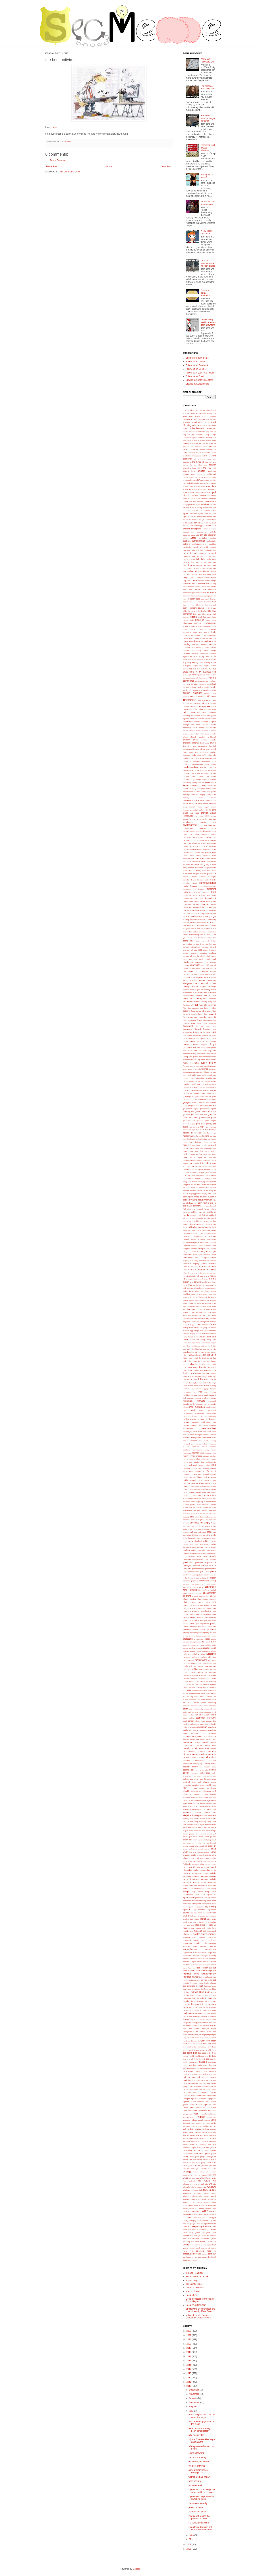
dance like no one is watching (202, 846)
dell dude (212, 880)
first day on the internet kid (204, 1032)
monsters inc (210, 1453)
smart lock (187, 1840)
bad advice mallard (204, 568)
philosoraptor (209, 1593)
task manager (204, 1965)
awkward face (197, 550)
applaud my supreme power (204, 511)
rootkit (202, 1694)
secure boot (210, 1745)
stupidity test (188, 1931)
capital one (197, 690)
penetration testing (207, 1581)
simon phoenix (193, 1806)
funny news (211, 1060)
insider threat (194, 1257)
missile (198, 1444)
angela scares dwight (201, 483)
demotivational (207, 882)
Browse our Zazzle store (197, 384)
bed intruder (198, 602)
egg (195, 950)
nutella (205, 1508)
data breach (200, 858)
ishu (191, 1282)
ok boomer (209, 1517)
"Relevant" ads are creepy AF (208, 202)
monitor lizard (198, 1453)
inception (186, 1249)
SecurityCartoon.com (196, 2305)
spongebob (196, 1904)
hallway (198, 1142)
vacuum (193, 2111)
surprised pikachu (208, 1946)
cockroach (187, 755)
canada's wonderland (207, 684)
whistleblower (205, 2178)
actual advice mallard (202, 422)
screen (203, 1724)
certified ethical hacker (207, 719)
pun (203, 1641)
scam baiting (188, 1718)
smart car (206, 1827)
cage (193, 678)
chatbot (192, 731)
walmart (197, 2132)
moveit (195, 1462)
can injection (200, 681)
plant (214, 1611)
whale (190, 2154)
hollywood (200, 1175)
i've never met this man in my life (197, 1221)
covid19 (193, 803)
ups (214, 2105)
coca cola (204, 752)
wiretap (195, 2196)
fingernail (212, 1023)
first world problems (192, 1035)
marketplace (211, 1407)
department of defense (207, 886)
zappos (205, 2254)
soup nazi (210, 1891)
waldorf (213, 2129)
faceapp (213, 999)
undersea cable (189, 2096)
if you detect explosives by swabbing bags (201, 2497)
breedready (196, 651)
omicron (186, 1523)
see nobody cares (208, 1767)
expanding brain (208, 989)
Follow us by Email (195, 376)
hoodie (194, 1182)
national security (209, 1474)
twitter (185, 2089)
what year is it (189, 2165)
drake (185, 935)
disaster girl (211, 901)
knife (202, 1330)
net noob (212, 1477)
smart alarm (211, 1825)
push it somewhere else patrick (197, 1645)
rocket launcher (209, 1687)
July (191, 2411)
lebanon (199, 1355)
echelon (186, 947)
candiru (200, 687)
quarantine (206, 1651)
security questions (193, 1760)
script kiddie (211, 1724)
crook (207, 816)
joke (189, 1309)
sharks (206, 1782)
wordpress (212, 2199)
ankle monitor (188, 492)
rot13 (208, 1694)
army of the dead (208, 523)
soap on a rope (203, 1867)
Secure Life (191, 2295)
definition (186, 880)
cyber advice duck (209, 831)
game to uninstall (194, 1069)
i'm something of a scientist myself (202, 1218)
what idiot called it (196, 2160)
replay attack (196, 1672)
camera (212, 678)
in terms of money (204, 1246)
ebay (210, 944)
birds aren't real (209, 614)
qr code (197, 1651)
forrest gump (211, 1048)
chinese (204, 740)
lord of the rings (209, 1383)
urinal (192, 2108)
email (207, 959)
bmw (214, 626)
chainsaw (192, 722)
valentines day (204, 2111)
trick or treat (196, 2074)
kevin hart (201, 1319)
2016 (189, 2360)
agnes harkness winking (202, 438)
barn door (187, 590)
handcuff (186, 1145)
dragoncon (212, 932)
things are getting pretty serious (195, 2023)
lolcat (189, 1379)
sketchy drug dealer (191, 1819)
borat (197, 638)
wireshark (186, 2196)
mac (200, 1392)
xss (212, 2214)
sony (193, 1892)
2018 (189, 2352)
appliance (193, 514)
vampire (186, 2114)
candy (213, 687)
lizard (190, 1370)
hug (190, 1194)
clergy (202, 749)
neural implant (210, 1480)
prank (213, 1623)
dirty (214, 895)
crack (205, 804)
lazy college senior (208, 1352)
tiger (210, 2035)
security (186, 1748)
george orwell (188, 1081)
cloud (213, 749)
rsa (184, 1697)
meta (195, 1431)
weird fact (201, 2148)
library (213, 1361)
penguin (186, 1584)
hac (206, 1130)
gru (193, 1124)
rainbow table (206, 1657)
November (194, 2394)
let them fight (195, 1361)
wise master (204, 2196)
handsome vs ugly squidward (204, 1145)
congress (205, 779)
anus (194, 508)
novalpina (197, 1499)
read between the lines (207, 1663)
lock (185, 1373)
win (204, 2187)
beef (214, 602)
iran (211, 1276)
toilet (202, 2040)
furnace (186, 1066)
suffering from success (194, 1937)
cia (184, 746)
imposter (196, 1242)
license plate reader (203, 1364)
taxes (185, 1968)
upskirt (185, 2108)
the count (208, 2001)
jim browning (199, 1303)
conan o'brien (210, 764)
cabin (208, 675)
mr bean (201, 1462)
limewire (202, 1367)
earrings (205, 944)
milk (200, 1441)
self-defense (205, 1773)
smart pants (197, 1840)
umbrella (212, 2092)
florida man (195, 1041)
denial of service (190, 886)
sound (200, 1892)
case (208, 700)
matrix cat (212, 1416)
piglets (213, 1605)
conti (214, 789)
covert (185, 804)
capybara (201, 696)
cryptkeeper (188, 822)
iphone (206, 1276)
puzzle (206, 1648)
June (191, 2535)
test (214, 1980)
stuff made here (209, 1928)
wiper (214, 2193)
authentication (199, 541)
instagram (204, 1257)
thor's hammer (201, 2029)
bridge (213, 651)
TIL (193, 2038)
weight (193, 2148)
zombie (194, 2257)
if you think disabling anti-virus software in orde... (201, 2528)
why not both (199, 2184)
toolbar (185, 2056)
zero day (212, 2254)
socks (203, 1882)
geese (185, 1078)
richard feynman (189, 1681)
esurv (185, 980)
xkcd (206, 2214)
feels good (192, 1020)
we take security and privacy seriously (199, 2141)
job (206, 1303)
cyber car (187, 834)
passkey (195, 1559)
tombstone (212, 2047)
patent (194, 1575)
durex (185, 944)
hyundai (208, 1194)
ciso (194, 746)
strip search (196, 1928)
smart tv (212, 1846)
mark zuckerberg (197, 1407)
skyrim (202, 1819)
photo (185, 1602)
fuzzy (198, 1066)
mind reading (210, 1441)
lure (195, 1392)
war (184, 2135)
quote (213, 1651)
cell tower (201, 712)
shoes (213, 1788)
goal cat (202, 1087)
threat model (199, 2031)
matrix (204, 1416)
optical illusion (192, 1535)
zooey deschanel (209, 2257)
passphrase (203, 1559)
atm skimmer (210, 535)
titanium (194, 2041)
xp (209, 2214)
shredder (186, 1797)
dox (192, 929)
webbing (203, 2144)
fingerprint (188, 1026)
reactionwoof (192, 1663)
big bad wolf (192, 611)
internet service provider (192, 1273)
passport (212, 1559)
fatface (210, 1017)
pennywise (187, 1587)
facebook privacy (199, 1002)
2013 (189, 2373)
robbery (213, 1684)
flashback (191, 1038)
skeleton (198, 1812)
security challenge (196, 1751)
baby (198, 559)
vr (215, 2126)
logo (210, 1376)
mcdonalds (195, 1422)
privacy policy (203, 1633)
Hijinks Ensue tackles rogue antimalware (201, 2440)
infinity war (195, 1251)
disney (213, 904)
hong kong (187, 1182)
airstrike (192, 453)
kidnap (185, 1328)
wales (185, 2132)
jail (202, 1291)
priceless (187, 1630)
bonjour (191, 638)
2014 (189, 2369)
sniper (206, 1858)
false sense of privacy (201, 1011)
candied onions (189, 687)
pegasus (194, 1581)
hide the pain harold (199, 1166)
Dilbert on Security (195, 2287)
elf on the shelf (197, 956)
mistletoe (205, 1444)
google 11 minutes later (200, 1102)
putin (214, 1645)
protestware (198, 1639)
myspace (186, 1474)
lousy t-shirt (204, 1386)
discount (196, 904)
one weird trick (197, 1526)
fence (199, 1020)
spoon (190, 1907)
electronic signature (199, 953)
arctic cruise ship (209, 517)
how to (213, 1188)
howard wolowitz (189, 1191)
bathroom (211, 592)
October (193, 2398)
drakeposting (194, 935)
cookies (197, 791)
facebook (187, 1001)
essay (213, 977)
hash (185, 1154)
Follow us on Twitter (195, 361)
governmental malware (205, 1111)
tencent (189, 1980)
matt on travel (195, 2485)
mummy (206, 1468)
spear (191, 1897)
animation (211, 486)
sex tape (189, 1779)
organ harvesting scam (192, 1538)
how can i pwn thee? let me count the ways (201, 2415)
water (185, 2138)
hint (184, 1169)
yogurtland (197, 2221)
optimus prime (204, 1535)
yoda (191, 2221)
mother (197, 1459)
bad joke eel (196, 571)
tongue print (188, 2050)
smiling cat (199, 1852)
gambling (207, 1066)
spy (206, 1907)
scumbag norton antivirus (203, 1733)
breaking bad (188, 647)
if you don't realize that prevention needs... (199, 2517)
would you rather (196, 2208)
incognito (202, 1248)
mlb (210, 1444)
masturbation (211, 1413)
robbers (205, 1684)
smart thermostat (204, 1843)
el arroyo (212, 950)
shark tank (196, 1782)
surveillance (190, 1949)
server (209, 1776)
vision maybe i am (198, 2123)
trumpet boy (199, 2080)
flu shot (205, 1041)
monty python (189, 1456)
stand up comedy (205, 1913)
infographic (205, 1251)
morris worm (188, 1459)
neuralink (186, 1483)
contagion (201, 789)
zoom (185, 2260)
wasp (206, 2135)
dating (202, 864)
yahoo (190, 2217)
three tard (211, 2032)
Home (109, 166)
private (213, 1633)
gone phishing (205, 1096)
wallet (191, 2132)
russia (209, 1697)
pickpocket (211, 1602)
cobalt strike (194, 752)
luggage (205, 1389)
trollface (213, 2077)
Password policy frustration (205, 293)
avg (201, 547)
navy (190, 1477)
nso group (198, 1501)
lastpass (204, 1346)
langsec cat (194, 1340)
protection (188, 1639)
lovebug (213, 1386)
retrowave (212, 1675)
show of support (191, 1794)
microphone (196, 1438)
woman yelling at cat (191, 2199)
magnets (190, 1398)
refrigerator (197, 1669)
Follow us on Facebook (197, 365)
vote (193, 2126)
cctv (195, 709)
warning (199, 2135)
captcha (193, 696)
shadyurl (186, 1782)
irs (184, 1279)
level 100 (206, 1361)
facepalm (212, 1002)
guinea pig (194, 1127)
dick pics (197, 892)
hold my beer (189, 1175)
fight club (206, 1020)
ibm (214, 1221)
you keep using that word (200, 2226)
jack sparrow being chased (193, 1288)
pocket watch (188, 1614)
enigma (209, 974)
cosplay (186, 798)
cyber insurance (202, 834)
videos (201, 2116)
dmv (206, 907)
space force (200, 1895)
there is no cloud (195, 2013)
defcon (185, 877)
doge (210, 919)
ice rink (209, 1224)
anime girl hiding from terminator (202, 489)
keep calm (206, 1315)
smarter (192, 1852)
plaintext (207, 1611)
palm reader (211, 1550)
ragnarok (186, 1657)
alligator (212, 465)
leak (189, 1355)
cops (204, 791)
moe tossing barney (200, 1450)
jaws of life (187, 1297)
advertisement (197, 428)
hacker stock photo (192, 1133)
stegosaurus (211, 1916)
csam (213, 828)
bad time (192, 580)
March (192, 2539)
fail (196, 1004)
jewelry (213, 1300)
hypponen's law (198, 1194)
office (192, 1517)
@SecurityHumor (194, 2284)
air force (209, 444)
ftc (202, 1060)
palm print (201, 1550)
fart (205, 1017)
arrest (208, 526)
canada (194, 684)
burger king (197, 666)
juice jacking (201, 1312)
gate (194, 1075)
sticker (203, 1919)
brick (206, 651)
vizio (214, 2123)
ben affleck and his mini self (203, 605)
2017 (189, 2356)
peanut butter (201, 1578)
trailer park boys (190, 2065)
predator (193, 1626)
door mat (191, 925)
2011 (189, 2382)
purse (213, 1642)
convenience (188, 792)
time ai (207, 2038)
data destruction (189, 862)
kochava (212, 1331)
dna (211, 907)
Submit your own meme (197, 358)
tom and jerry (209, 2044)
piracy (192, 1611)
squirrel (186, 1913)
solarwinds (212, 1882)
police (186, 1617)
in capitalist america (208, 1242)
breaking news (202, 647)
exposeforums (188, 996)
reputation (187, 1675)
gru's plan (200, 1124)
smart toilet (193, 1846)
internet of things (207, 1269)
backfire (196, 565)
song (214, 1888)
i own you (201, 1212)
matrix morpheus (191, 1419)
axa (210, 556)
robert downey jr (190, 1687)
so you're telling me (199, 1864)
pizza (197, 1611)
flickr (197, 1038)
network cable (196, 1480)
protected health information (205, 1636)
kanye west (211, 1312)
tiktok (189, 2038)
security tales (209, 1763)
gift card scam (199, 1084)
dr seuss (202, 932)
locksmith (198, 1376)
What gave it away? (207, 175)
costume (200, 798)
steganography (200, 1916)
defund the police (197, 880)
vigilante (194, 2120)
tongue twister (199, 2050)
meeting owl (196, 1425)
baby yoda (206, 559)
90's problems (188, 413)
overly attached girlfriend (199, 1541)
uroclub (198, 2108)
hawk (185, 1157)
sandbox (212, 1706)
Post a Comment (58, 160)
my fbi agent (209, 1471)
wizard (213, 2196)
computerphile (197, 764)
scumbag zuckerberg (206, 1736)
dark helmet (195, 852)
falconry (207, 1008)
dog (187, 919)
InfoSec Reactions (194, 2273)
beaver (213, 599)
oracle (213, 1535)
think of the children (201, 2026)
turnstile (205, 2086)
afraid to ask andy (202, 432)
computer (187, 764)
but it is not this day (202, 669)
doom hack (201, 923)
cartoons (67, 141)
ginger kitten (211, 1084)
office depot (199, 1517)
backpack (203, 565)
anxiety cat (207, 508)
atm (201, 535)
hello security (194, 2481)
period (213, 1590)
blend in (199, 620)
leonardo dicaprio (201, 1358)
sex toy (196, 1779)
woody (204, 2199)
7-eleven (202, 410)
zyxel (195, 2260)
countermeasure (191, 800)
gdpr (199, 1075)
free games (193, 1057)
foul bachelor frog (202, 1050)
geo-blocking (211, 1078)
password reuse (198, 1569)
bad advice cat (189, 568)
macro (200, 1395)
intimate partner (209, 1273)
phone (213, 1596)
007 (184, 410)
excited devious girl (191, 990)
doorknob (200, 926)
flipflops (203, 1038)
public (207, 1639)
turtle (211, 2086)
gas (207, 1072)
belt (189, 605)
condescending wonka (194, 767)
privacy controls (190, 1633)
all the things (195, 462)
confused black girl (191, 773)
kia (211, 1324)
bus (190, 669)
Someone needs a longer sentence (208, 118)
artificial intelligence (192, 529)
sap (190, 1709)
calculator (199, 678)
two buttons (193, 2089)
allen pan (202, 465)
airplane (212, 447)
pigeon (207, 1605)
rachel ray (196, 1654)
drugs (192, 941)
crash (199, 807)
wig (214, 2184)
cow (200, 804)
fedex (185, 1020)
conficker (203, 770)
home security (188, 1179)
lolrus (195, 1380)
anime (185, 489)
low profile (196, 1389)
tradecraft (212, 2062)
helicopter (207, 1160)
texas (200, 1983)
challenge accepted (208, 722)
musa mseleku (195, 1471)
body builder (204, 632)
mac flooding (210, 1392)
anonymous (188, 498)
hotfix (204, 1185)
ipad (201, 1276)
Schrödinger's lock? (197, 2511)
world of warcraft (200, 2205)
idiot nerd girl (193, 1230)
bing (214, 611)
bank (206, 583)
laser (203, 1343)
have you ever (209, 1154)
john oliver (207, 1306)
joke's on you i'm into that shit (204, 1309)
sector (199, 1745)
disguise (205, 904)
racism (202, 1654)
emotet (213, 962)
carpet (213, 696)
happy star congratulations (205, 1148)
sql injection (200, 1910)
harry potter (210, 1151)
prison (202, 1630)
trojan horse (210, 2074)
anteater (197, 498)
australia (186, 541)
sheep (213, 1782)
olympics (212, 1520)
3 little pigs (194, 410)
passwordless (193, 1572)
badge (213, 581)
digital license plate (201, 895)
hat (200, 1154)
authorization (198, 544)
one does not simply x (201, 1522)
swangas (204, 1956)
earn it (198, 944)
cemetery (186, 716)
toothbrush (199, 2056)
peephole (186, 1581)
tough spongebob (190, 2062)
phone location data (192, 1599)
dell (206, 880)
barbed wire (205, 587)
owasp (196, 1544)
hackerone (197, 1136)
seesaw (195, 1773)
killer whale (193, 1328)
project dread (188, 1636)
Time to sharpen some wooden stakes (208, 263)
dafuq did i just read (201, 843)
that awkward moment (193, 1986)
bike (210, 611)
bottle (191, 641)
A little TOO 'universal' (206, 232)
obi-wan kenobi (200, 1511)
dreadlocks (202, 938)
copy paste (211, 792)
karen (185, 1315)
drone (185, 941)
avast (195, 547)
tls (199, 2041)
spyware (187, 1909)
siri (205, 1809)
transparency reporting (192, 2071)
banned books (194, 587)
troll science (202, 2077)
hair (196, 1139)
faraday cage (188, 1017)
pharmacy (198, 1593)
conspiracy (187, 783)
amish (193, 474)
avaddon (212, 544)
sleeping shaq (205, 1822)
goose (202, 1106)
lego (190, 1358)
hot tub (193, 1185)
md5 (203, 1422)
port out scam (210, 1620)
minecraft (186, 1444)
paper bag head (204, 1553)
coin (214, 755)
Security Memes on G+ (197, 2276)
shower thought (209, 1794)
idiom (185, 1230)
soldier (185, 1885)
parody (212, 1556)
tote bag (205, 2059)
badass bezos (204, 581)
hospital (186, 1184)
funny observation (191, 1063)
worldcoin (212, 2205)
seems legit (188, 1770)
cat (202, 703)
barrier (197, 589)
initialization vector (190, 1255)
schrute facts (200, 1721)
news (193, 1483)
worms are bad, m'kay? (199, 2477)
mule (200, 1468)
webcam (212, 2144)
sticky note (211, 1919)
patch (213, 1571)
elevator (186, 956)
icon (214, 1224)
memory (212, 1425)
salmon (203, 1703)
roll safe (187, 1690)
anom (213, 495)
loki (184, 1380)
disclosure (187, 904)
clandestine (202, 746)
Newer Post (51, 166)
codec (198, 755)
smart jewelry (210, 1837)
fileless (213, 1020)
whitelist (191, 2181)
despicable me (189, 889)
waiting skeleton (202, 2129)
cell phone (189, 712)
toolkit (192, 2056)
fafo (192, 1005)
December (194, 2390)
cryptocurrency (190, 825)
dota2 (207, 926)
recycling (212, 1666)
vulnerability (188, 2129)
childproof (212, 737)
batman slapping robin (204, 596)
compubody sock (209, 761)
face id (207, 995)
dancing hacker (189, 849)
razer (214, 1660)
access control (201, 416)
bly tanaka (208, 626)
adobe (202, 425)
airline (205, 447)
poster (191, 1623)
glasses (186, 1087)
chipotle (213, 740)
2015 (189, 2365)
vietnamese (211, 2117)
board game (189, 629)
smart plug (206, 1840)
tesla (210, 1980)
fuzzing (192, 1066)
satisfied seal (193, 1712)
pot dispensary (202, 1624)
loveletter (186, 1389)
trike (203, 2074)
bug (184, 663)
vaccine (186, 2111)
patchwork (187, 1575)
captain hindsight (192, 693)
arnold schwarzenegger (193, 526)
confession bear (191, 770)
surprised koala (190, 1946)
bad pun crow (202, 578)
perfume (205, 1590)
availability (187, 547)
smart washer (204, 1849)
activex (213, 419)
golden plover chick (208, 1093)
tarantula (194, 1965)
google (186, 1102)
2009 (189, 2544)
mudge (207, 1465)
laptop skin (211, 1340)
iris (215, 1276)
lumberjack (187, 1392)
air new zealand (194, 447)
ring (214, 1681)
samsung (212, 1703)
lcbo (184, 1355)
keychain (205, 1322)
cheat (198, 731)
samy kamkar (203, 1706)
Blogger (136, 2569)
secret (205, 1742)
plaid (202, 1611)
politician (200, 1617)
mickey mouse (209, 1435)
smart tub (203, 1846)
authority (186, 544)
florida (185, 1041)
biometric (187, 614)
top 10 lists (210, 2056)
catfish (213, 706)
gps (192, 1114)
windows (211, 2187)
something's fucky (202, 1889)
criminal (204, 813)
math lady (198, 1416)
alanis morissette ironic (206, 453)
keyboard (187, 1321)
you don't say (207, 2221)
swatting (212, 1956)
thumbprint (204, 2035)
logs (214, 1376)
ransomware (201, 1660)
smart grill (211, 1834)
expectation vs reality (191, 993)
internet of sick (189, 1270)
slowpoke (202, 1824)
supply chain (200, 1943)
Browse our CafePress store (199, 380)
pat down (204, 1572)
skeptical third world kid (205, 1815)
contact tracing (189, 788)
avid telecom (210, 547)
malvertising (188, 1401)
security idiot (208, 1757)
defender (193, 877)
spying (212, 1906)
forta (185, 1051)
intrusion (186, 1276)
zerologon (187, 2257)
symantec (193, 1959)
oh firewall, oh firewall (198, 2461)
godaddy (192, 1090)
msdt (195, 1465)
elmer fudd (187, 959)
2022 (189, 2335)
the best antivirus (196, 2466)
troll (184, 2077)
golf (193, 1096)
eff (192, 950)
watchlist (212, 2135)
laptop (202, 1340)
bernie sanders (190, 608)
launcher (190, 1352)
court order (205, 801)
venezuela (203, 2114)
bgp (214, 608)
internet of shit (207, 1266)
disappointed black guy (193, 898)
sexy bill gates (205, 1779)
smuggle (186, 1855)
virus (213, 2120)
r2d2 (185, 1654)
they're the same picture (200, 2019)
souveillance (188, 1895)
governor (186, 1115)
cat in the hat (210, 703)
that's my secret (196, 1995)
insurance (202, 1261)
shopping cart (196, 1791)
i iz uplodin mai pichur (198, 2522)
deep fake (206, 871)
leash (193, 1355)
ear (194, 944)
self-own (192, 1776)
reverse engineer (198, 1678)
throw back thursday (191, 2035)
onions (207, 1526)
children (186, 740)
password (188, 1562)
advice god (187, 432)
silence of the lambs (196, 1803)
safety (196, 1703)
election (186, 953)
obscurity (198, 1514)
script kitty (187, 1727)
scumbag (202, 1727)
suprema (212, 1943)
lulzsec (213, 1389)
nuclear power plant (192, 1505)
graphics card (189, 1121)
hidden (208, 1163)
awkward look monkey (194, 553)
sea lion (186, 1739)
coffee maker (207, 755)
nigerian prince (205, 1483)
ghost (188, 1084)
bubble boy (192, 660)
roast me (198, 1684)
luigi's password (196, 2453)
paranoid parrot (194, 1556)
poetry (199, 1614)
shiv (195, 1788)
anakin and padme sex (197, 477)
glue (191, 1087)
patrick (206, 1575)
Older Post (166, 166)
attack (193, 538)
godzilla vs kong (202, 1090)
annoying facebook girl (200, 495)
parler (205, 1556)
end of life (205, 965)
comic (185, 761)
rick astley (201, 1681)
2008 (189, 2549)
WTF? (205, 2211)
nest (205, 1477)
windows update (207, 2190)
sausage (207, 1712)
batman (192, 596)
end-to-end (203, 971)
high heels (212, 1166)
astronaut (186, 535)
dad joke (187, 843)
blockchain (187, 623)
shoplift (186, 1791)
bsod (185, 660)
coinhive (194, 758)
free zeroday (204, 1057)
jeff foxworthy (210, 1297)
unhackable (211, 2096)
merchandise (208, 1428)
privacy (211, 1629)
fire (197, 1026)
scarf (185, 1721)
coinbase (186, 758)
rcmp (185, 1663)
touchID (213, 2059)
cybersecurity (189, 840)
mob (214, 1444)
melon (205, 1425)
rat (209, 1660)
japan (193, 1294)
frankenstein (201, 1054)
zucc (190, 2260)
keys (199, 1324)
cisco (189, 746)
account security (198, 419)
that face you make (191, 1989)
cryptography (210, 825)
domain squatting (189, 923)
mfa (184, 1435)
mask (193, 1410)
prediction (202, 1626)
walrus (204, 2132)
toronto (185, 2059)
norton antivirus (204, 1495)
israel (204, 1282)
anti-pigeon (187, 505)
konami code (201, 1334)
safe (214, 1699)
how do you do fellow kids (199, 1188)
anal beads (211, 477)
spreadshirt (199, 1907)
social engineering (201, 1870)
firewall (198, 1029)
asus (193, 535)
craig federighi (189, 807)
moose (199, 1456)
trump (190, 2080)
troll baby (192, 2077)
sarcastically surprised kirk (205, 1709)
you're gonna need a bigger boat (203, 2245)
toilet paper (211, 2041)
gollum (197, 1096)
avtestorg (186, 550)
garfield (203, 1072)
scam (213, 1714)
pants (195, 1553)
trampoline (192, 2068)
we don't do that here (207, 2138)
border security (206, 638)
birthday (186, 617)
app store (187, 511)
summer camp (199, 1940)
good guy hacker (209, 1099)
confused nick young (206, 776)
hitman (201, 1172)
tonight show (211, 2050)
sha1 (214, 1779)
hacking (205, 1136)
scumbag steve (189, 1736)
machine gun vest (190, 1395)
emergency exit (201, 962)
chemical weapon (209, 731)
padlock (186, 1550)
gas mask (187, 1075)
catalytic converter (190, 706)
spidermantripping (199, 1901)
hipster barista (191, 1169)
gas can (213, 1072)
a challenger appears (205, 413)
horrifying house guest (207, 1182)
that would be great (200, 1992)
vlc (184, 2126)
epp (193, 977)
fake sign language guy (193, 1008)
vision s (209, 2123)
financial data (189, 1023)
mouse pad (187, 1462)
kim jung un (205, 1328)
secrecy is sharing (197, 2457)
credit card (211, 810)
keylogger (192, 1324)
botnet (185, 641)
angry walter (200, 486)
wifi (210, 2184)
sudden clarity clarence (204, 1934)
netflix (185, 1480)
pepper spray (197, 1587)
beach (192, 599)
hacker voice (210, 1133)
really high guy (189, 1666)
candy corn (187, 690)
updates (207, 2104)
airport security (190, 449)
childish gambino (198, 737)
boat (195, 632)
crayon (206, 807)
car (208, 696)
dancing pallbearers (203, 849)
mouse (213, 1459)
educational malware (199, 947)
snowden (199, 1861)
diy (203, 907)
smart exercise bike (197, 1831)
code (194, 755)
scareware (211, 1718)
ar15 (188, 517)
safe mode (187, 1703)
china (195, 740)
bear (198, 599)
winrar (206, 2193)
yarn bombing (207, 2217)
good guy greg (196, 1099)
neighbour (197, 1477)
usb (204, 2108)
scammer (200, 1718)
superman (187, 1943)
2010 (189, 2386)
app (214, 507)
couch (213, 798)
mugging (186, 1468)
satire (185, 1712)
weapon (193, 2144)
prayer (186, 1626)
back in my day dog (206, 562)
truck (185, 2080)
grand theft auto (201, 1115)
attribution (203, 538)
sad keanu (193, 1700)
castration (196, 703)
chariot (205, 725)
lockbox (186, 1376)
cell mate (212, 709)
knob (207, 1331)
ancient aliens (188, 480)
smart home (198, 1837)
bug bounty (192, 662)
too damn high (190, 2053)
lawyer (197, 1352)
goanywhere (211, 1087)
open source (211, 1529)
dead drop (199, 868)
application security (207, 513)
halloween (202, 1139)
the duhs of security (197, 2503)
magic (206, 1395)
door (209, 922)
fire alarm (205, 1026)
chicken (191, 734)
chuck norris (204, 743)
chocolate (187, 743)
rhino (214, 1678)
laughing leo (197, 1349)
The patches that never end (208, 87)
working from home (192, 2202)
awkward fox (210, 550)
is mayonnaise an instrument (197, 1279)
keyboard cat (197, 1322)
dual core (200, 941)
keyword (205, 1324)
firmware (206, 1029)
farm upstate (199, 1017)
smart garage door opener (194, 1834)
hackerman (188, 1136)
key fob (213, 1319)
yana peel (197, 2217)
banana (201, 584)
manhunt (207, 1404)
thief (214, 2019)
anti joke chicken (196, 501)
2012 (189, 2377)
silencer (209, 1803)
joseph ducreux (189, 1312)
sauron (201, 1712)
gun (202, 1127)
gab (201, 1066)
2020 (189, 2344)
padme (193, 1550)
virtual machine (204, 2120)
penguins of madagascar (204, 1584)
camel (205, 678)
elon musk (198, 959)
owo (206, 1544)
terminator (196, 1980)
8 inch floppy (211, 410)
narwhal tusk (196, 1474)
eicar (200, 950)
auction (213, 538)
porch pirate (193, 1620)
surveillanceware (199, 1953)
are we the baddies (190, 520)
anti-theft (204, 504)
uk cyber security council (195, 2092)
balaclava (187, 584)
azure (193, 559)
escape (207, 977)
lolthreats (203, 1379)
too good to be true (207, 2053)
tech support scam (191, 1971)
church (213, 743)
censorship (195, 716)
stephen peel (188, 1919)
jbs (194, 1297)
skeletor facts (210, 1812)
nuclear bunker (210, 1502)
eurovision (212, 980)
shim (214, 1785)
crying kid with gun (207, 819)
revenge (186, 1678)
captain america (209, 690)
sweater (186, 1959)
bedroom (207, 602)
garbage (196, 1072)
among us (201, 474)
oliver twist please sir (199, 1520)
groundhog (187, 1124)
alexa (204, 456)
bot (214, 638)
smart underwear (190, 1849)
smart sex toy (192, 1843)
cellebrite (212, 712)
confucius (212, 770)
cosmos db (211, 795)
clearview (196, 749)
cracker (212, 804)
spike (209, 1901)
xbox (196, 2214)
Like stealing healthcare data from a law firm (208, 322)
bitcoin (193, 617)
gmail (196, 1087)
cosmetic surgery (198, 795)
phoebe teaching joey (200, 1596)
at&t (197, 535)
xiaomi (201, 2214)
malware (201, 1401)
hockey (213, 1173)
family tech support (207, 1014)
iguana (193, 1239)
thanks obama (210, 1983)
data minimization (204, 861)
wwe (210, 2211)
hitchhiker (194, 1173)
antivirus (187, 507)
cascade (201, 700)
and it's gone (200, 480)
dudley (213, 941)
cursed (198, 831)
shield (208, 1785)
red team (187, 1669)
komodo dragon (189, 1334)
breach (203, 644)
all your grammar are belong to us (198, 2471)
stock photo (187, 1922)
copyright (186, 795)
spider (213, 1898)
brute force (211, 657)
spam (185, 1897)
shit (190, 1788)
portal (185, 1624)
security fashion (199, 1754)
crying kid (194, 819)
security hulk (195, 1758)
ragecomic (211, 1654)
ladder (203, 1337)
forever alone (190, 1044)
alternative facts (189, 468)
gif (192, 1084)
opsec (209, 1532)
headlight (212, 1157)
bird (199, 614)
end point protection (200, 968)
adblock (195, 425)
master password (207, 1410)
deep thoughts (194, 874)
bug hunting (205, 663)
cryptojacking (188, 828)
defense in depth (208, 877)
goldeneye (187, 1096)
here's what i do (196, 1163)
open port (202, 1529)
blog (210, 623)
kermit (194, 1318)
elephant (212, 953)
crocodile (199, 816)
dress (209, 938)
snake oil (200, 1855)
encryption (195, 965)
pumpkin (197, 1642)
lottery (196, 1386)
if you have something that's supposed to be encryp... (201, 2490)
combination (210, 758)
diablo (185, 892)
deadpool (207, 868)
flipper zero (211, 1038)
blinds (208, 620)
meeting (186, 1425)
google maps (193, 1106)
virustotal (186, 2123)
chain (185, 722)
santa (185, 1709)
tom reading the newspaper (194, 2047)
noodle (198, 1492)
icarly (185, 1224)
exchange (212, 987)
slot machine (192, 1825)
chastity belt (203, 728)
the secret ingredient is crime (194, 2010)
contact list (211, 785)
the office (198, 2007)
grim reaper (210, 1121)
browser (186, 653)
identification (191, 1227)
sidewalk (202, 1800)
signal (213, 1800)
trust (206, 2080)
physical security (197, 1602)
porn (202, 1620)
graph (213, 1117)
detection (201, 889)
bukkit (213, 663)
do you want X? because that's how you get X (199, 916)
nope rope (206, 1492)
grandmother (204, 1117)
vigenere (186, 2120)
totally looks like (195, 2059)
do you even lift (198, 910)
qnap (192, 1651)
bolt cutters (195, 635)
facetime (186, 1005)
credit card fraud (191, 813)
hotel (199, 1184)
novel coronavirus (209, 1499)
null (190, 1508)
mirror (193, 1444)
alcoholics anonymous (192, 456)
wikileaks (186, 2187)
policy (192, 1617)
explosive (212, 992)
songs (186, 1891)
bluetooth (199, 626)
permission (187, 1593)
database (195, 864)
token (200, 2044)
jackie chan (194, 1291)
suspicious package (191, 1956)
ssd (191, 1913)
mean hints (211, 1422)
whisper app (194, 2178)
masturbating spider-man (193, 1413)
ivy (203, 1285)
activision (186, 422)
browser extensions (200, 654)
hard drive (199, 1151)
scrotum (194, 1727)
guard (185, 1127)
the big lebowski (197, 2001)
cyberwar (200, 840)
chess (185, 734)
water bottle (193, 2138)
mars (185, 1410)
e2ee (190, 944)
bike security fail (196, 2435)
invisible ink (194, 1276)
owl (201, 1544)
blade (192, 620)
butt (214, 672)
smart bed (187, 1828)
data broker (211, 859)
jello (196, 1300)
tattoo (213, 1965)
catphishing (187, 709)
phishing (187, 1596)
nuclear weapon (209, 1505)
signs (185, 1803)
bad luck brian (209, 571)
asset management (199, 532)
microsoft (206, 1437)
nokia (185, 1489)
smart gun (187, 1837)
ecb (214, 944)
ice (189, 1224)
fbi (215, 1017)
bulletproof (187, 666)
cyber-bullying (198, 837)
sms (214, 1852)
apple (185, 513)
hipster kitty (203, 1169)
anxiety (199, 508)
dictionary (206, 892)
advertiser (211, 428)
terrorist (204, 1980)
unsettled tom (203, 2102)
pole (214, 1614)
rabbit (189, 1654)
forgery (204, 1044)
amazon (201, 471)
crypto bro (208, 822)
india (208, 1249)
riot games (187, 1684)
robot (200, 1687)
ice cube (202, 1224)
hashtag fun (193, 1154)
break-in (212, 644)
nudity (185, 1508)
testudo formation (190, 1983)
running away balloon (196, 1697)
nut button (197, 1508)
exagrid (203, 987)
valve (214, 2111)
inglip (214, 1251)
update (199, 2104)
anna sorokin (200, 492)
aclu (208, 419)
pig (201, 1605)
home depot (211, 1175)
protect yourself (195, 2507)
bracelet (195, 644)
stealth (191, 1916)
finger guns (202, 1023)
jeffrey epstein (188, 1300)
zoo (199, 2257)
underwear (201, 2095)
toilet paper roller (190, 2044)
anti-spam (196, 505)
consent (213, 779)
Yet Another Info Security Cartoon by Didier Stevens (198, 2316)
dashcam (206, 856)
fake (201, 1005)
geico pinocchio (197, 1078)
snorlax (213, 1858)
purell (208, 1642)
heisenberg (187, 1160)
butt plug (186, 675)
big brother (202, 611)
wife (206, 2184)
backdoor (187, 565)
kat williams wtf (194, 1315)
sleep (196, 1822)
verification (211, 2114)
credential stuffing (197, 810)
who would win (207, 2181)
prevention (212, 1626)
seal (197, 1739)
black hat (202, 617)
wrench (198, 2211)
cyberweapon (210, 840)
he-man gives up (198, 1157)
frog (198, 1060)
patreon (200, 1575)
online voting (192, 1529)
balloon (195, 584)
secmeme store (191, 1742)
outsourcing (207, 1538)
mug (214, 1465)
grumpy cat (211, 1124)
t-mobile (201, 1959)
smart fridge (211, 1831)
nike (214, 1483)
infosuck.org (192, 2280)
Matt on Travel (193, 2291)
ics (184, 1227)
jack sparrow (211, 1285)
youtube (197, 2254)
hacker (212, 1129)
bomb (203, 635)
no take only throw (195, 1486)
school (191, 1721)
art (214, 526)
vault (196, 2114)
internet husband (190, 1267)
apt (184, 516)
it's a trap (187, 1285)
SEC (214, 1739)
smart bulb (196, 1827)
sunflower (212, 1940)
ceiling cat (202, 709)
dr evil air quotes (202, 929)
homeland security (202, 1179)
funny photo (208, 1062)
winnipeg (197, 2193)
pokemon (207, 1614)
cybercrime (211, 837)
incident (194, 1248)
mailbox (205, 1398)
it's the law (197, 1285)
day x (208, 865)
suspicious (212, 1953)
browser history (197, 657)
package (200, 1547)
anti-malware (210, 501)
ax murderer (202, 556)
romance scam (198, 1691)
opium (185, 1532)
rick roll (209, 1681)
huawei (200, 1191)
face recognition (198, 998)
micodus (186, 1438)
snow (185, 1861)
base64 (202, 593)
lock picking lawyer (207, 1373)
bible (185, 611)
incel (214, 1246)
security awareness (200, 1748)
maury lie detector (208, 1419)
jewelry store (188, 1303)
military (193, 1441)
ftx (204, 1060)
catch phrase (204, 706)
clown (185, 752)
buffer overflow (210, 660)
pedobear (211, 1578)
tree (189, 2074)
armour (197, 523)
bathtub (186, 596)
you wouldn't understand (198, 2239)
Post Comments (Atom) (70, 171)
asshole (213, 532)
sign (208, 1800)
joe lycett (212, 1303)
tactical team (201, 1962)
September (194, 2402)
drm (214, 938)
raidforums (195, 1657)
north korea (192, 1495)
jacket (185, 1291)
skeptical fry (189, 1815)
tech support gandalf (206, 1968)
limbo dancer (192, 1367)
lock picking (193, 1373)
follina (213, 1041)
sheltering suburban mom (193, 1785)
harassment (188, 1151)
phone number (209, 1599)
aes (193, 432)
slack (208, 1819)
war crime (191, 2135)
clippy (208, 749)
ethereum (193, 980)
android (190, 483)
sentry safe (201, 1776)
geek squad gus (209, 1075)
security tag (197, 1764)
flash (185, 1038)
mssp (201, 1465)
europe (202, 980)
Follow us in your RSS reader (200, 372)
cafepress (187, 678)
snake (193, 1855)
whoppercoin (188, 2184)
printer (195, 1630)
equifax (199, 977)
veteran (193, 2117)
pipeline (186, 1611)
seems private (202, 1770)
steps (196, 1919)
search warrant (205, 1739)
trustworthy (193, 2083)
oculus (205, 1514)
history (210, 1169)
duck (207, 941)
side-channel (194, 1800)
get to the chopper (202, 1081)
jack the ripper (210, 1288)
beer (185, 605)
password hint (200, 1563)
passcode (187, 1559)
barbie (213, 587)
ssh (195, 1913)
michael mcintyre (195, 1435)
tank (188, 1965)
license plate (188, 1364)
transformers (202, 2068)
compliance (195, 761)
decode (191, 871)
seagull (192, 1739)
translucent (211, 2068)
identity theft (210, 1227)
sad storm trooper (204, 1700)
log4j (205, 1376)
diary (191, 892)
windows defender (190, 2190)
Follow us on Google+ (196, 369)
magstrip (198, 1398)
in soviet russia (189, 1245)
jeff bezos (200, 1297)
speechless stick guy (202, 1898)
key (207, 1318)
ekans (205, 950)
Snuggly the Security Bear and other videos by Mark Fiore (200, 2310)
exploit (203, 992)
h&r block (200, 1130)
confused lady (189, 776)
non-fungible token (195, 1489)
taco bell (208, 1959)
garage (190, 1072)
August (192, 2406)
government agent (190, 1109)
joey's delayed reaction (192, 1306)
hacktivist (190, 1139)
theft (185, 2013)
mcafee (186, 1422)
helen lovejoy (197, 1160)
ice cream (194, 1224)
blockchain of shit (200, 623)
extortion (199, 996)
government (210, 1105)
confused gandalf (208, 773)
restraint (195, 1675)
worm (185, 2208)
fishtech (205, 1035)
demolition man (190, 883)
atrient (185, 538)
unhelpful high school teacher (194, 2099)
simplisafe (204, 1806)
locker (192, 1376)
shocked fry (204, 1788)
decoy (198, 871)
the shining (211, 2010)
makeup (213, 1398)
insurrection (211, 1261)
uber (214, 2089)
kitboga (196, 1331)
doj (214, 919)
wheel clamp (198, 2172)
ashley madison (209, 529)
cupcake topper (189, 831)
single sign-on (197, 1809)
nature (185, 1477)
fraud (209, 1054)
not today (188, 1499)
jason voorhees (209, 1294)
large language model (191, 1343)
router (213, 1693)
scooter (196, 1724)
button (193, 675)
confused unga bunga (192, 779)
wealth (185, 2144)
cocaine (213, 752)
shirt (185, 1788)
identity (201, 1227)
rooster (197, 1694)
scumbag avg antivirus (198, 1730)
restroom (203, 1675)
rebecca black (202, 1666)
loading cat (198, 1370)
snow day (192, 1861)
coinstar (201, 758)
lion (209, 1367)
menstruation (188, 1429)
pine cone (211, 1608)
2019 (189, 2348)
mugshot (194, 1468)
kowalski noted (188, 1337)
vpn (211, 2126)
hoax (207, 1173)
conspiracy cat (198, 783)
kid (214, 1324)
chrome (195, 743)
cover (213, 800)
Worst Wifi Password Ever (208, 60)
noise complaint (209, 1486)
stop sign (190, 1925)
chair (198, 722)
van (191, 2114)
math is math (188, 1416)
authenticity (211, 541)
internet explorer (208, 1263)
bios (194, 614)
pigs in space (189, 1608)
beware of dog (205, 608)
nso (192, 1502)
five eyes (212, 1035)
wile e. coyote (196, 2187)
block (214, 620)
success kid (200, 1931)
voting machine (202, 2126)
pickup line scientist (191, 1605)
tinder (188, 2041)
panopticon (188, 1553)
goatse (185, 1090)
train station (203, 2065)
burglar (206, 666)
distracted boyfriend (192, 907)
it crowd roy (211, 1282)
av (206, 544)
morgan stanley (209, 1456)
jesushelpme (204, 1300)
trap (205, 2071)
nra (184, 1502)
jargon (199, 1294)
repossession (210, 1672)
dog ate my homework (198, 919)
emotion (186, 965)
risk (193, 1684)
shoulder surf (210, 1791)
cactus (213, 675)
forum (190, 1051)
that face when (210, 1986)
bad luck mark (205, 574)
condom (212, 767)
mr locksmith (211, 1462)
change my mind (191, 725)
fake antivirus (210, 1005)
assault (185, 532)
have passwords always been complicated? (200, 2429)
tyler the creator (205, 2089)
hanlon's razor (188, 1148)
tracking (203, 2062)
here (54, 127)
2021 (189, 2339)
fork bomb (201, 1048)
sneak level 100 (196, 1858)
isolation (197, 1282)
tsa (200, 2083)
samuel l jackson (190, 1706)
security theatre (190, 1767)
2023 (189, 2331)
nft (197, 1483)
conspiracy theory (198, 785)
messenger (187, 1432)
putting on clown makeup (193, 1648)
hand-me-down (210, 1142)
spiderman (187, 1901)
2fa (188, 410)
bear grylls (205, 599)
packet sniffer (210, 1547)
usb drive (211, 2108)
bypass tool (200, 675)
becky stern (187, 602)
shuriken (194, 1797)
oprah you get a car (197, 1532)
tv (215, 2086)
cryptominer (202, 828)
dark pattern (206, 852)
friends (193, 1060)
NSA (188, 1501)
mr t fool (187, 1465)
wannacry (212, 2132)
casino (189, 703)
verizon (186, 2117)
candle (206, 687)
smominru (208, 1852)
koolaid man (211, 1334)
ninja (185, 1486)
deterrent (211, 889)
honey (213, 1179)
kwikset (198, 1337)
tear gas (191, 1968)
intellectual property (191, 1264)
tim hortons (199, 2038)
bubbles (200, 660)
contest (208, 789)
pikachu (199, 1608)
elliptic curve (211, 956)
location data (210, 1370)
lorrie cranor (188, 1386)
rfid (209, 1678)
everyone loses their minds (197, 983)
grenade (200, 1121)
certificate (193, 719)
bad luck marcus (190, 574)
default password (208, 873)
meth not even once (207, 1432)
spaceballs (212, 1895)
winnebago (187, 2193)
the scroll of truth (209, 2007)
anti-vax (213, 505)
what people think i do (206, 2163)
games (205, 1069)
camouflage (188, 681)
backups (212, 565)
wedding (186, 2148)
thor (190, 2029)
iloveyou (201, 1239)
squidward (212, 1910)
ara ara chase (196, 517)
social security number (198, 1873)
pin (204, 1608)
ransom (191, 1660)
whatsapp (187, 2172)
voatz (188, 2126)
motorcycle (205, 1459)
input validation (204, 1255)
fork (194, 1048)
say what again (202, 1715)
